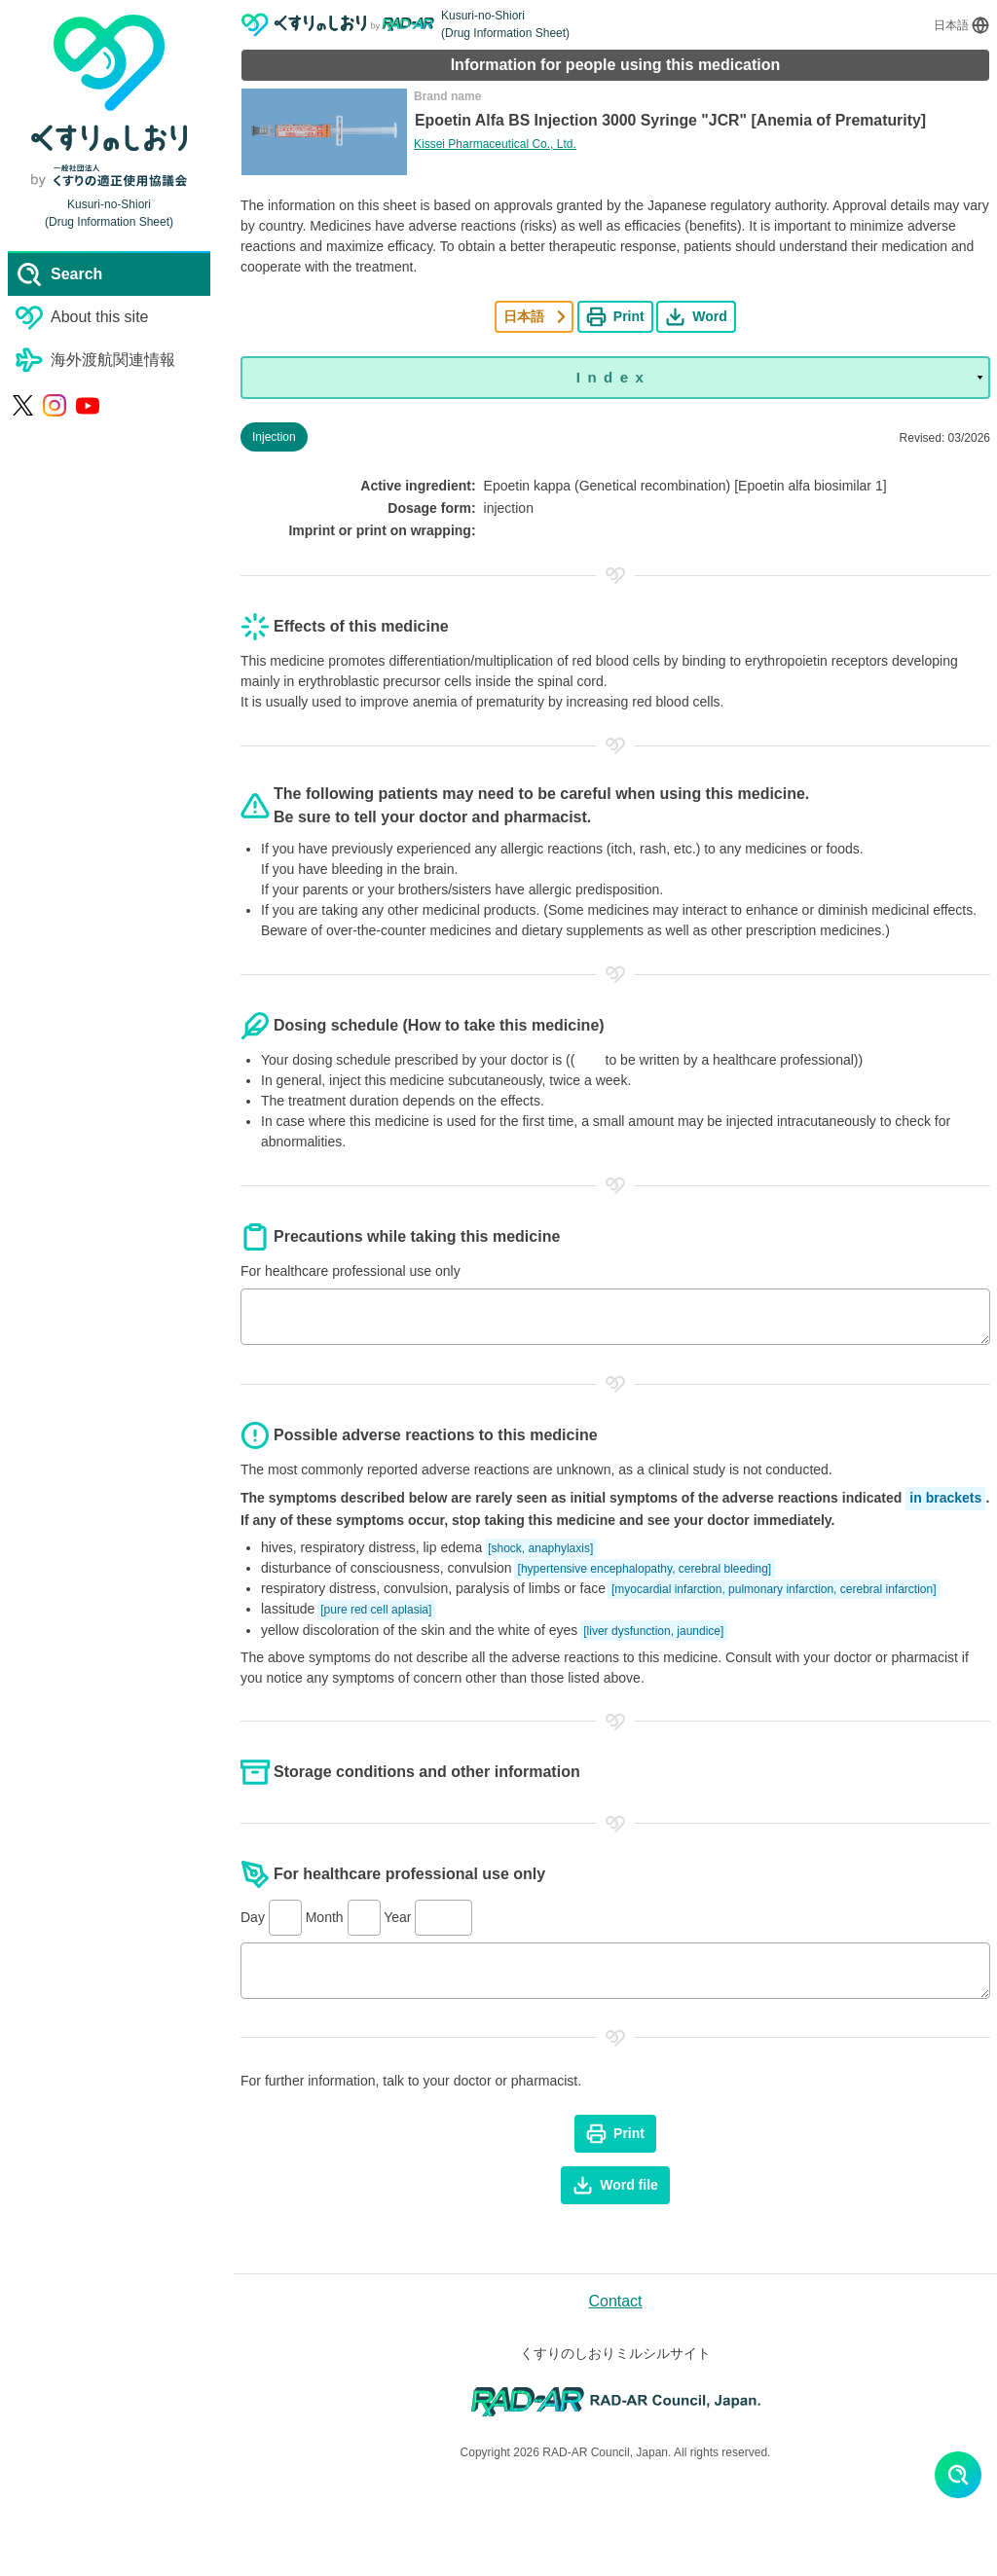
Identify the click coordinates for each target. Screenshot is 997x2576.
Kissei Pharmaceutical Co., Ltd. (495, 144)
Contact (615, 2301)
